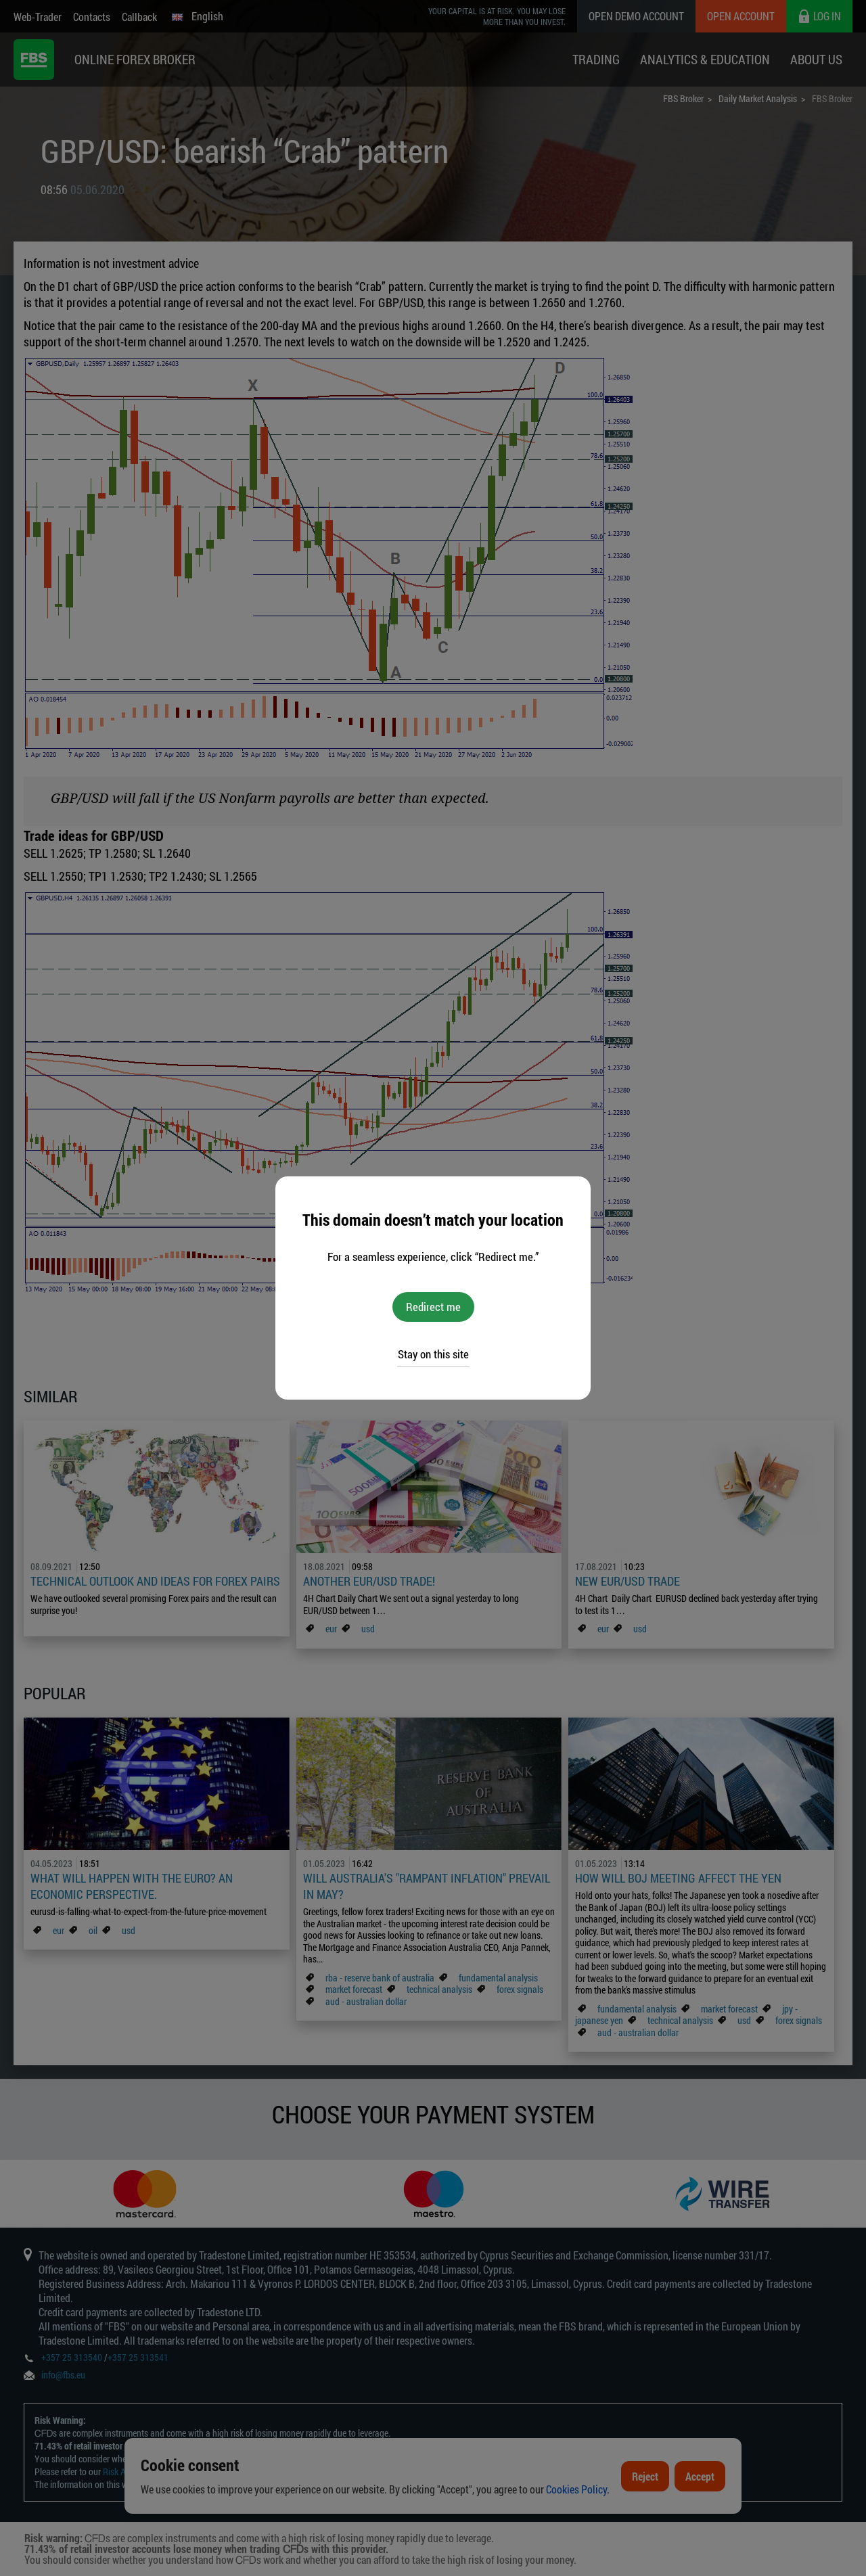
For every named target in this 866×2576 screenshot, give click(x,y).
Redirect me (433, 1306)
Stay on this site (433, 1354)
